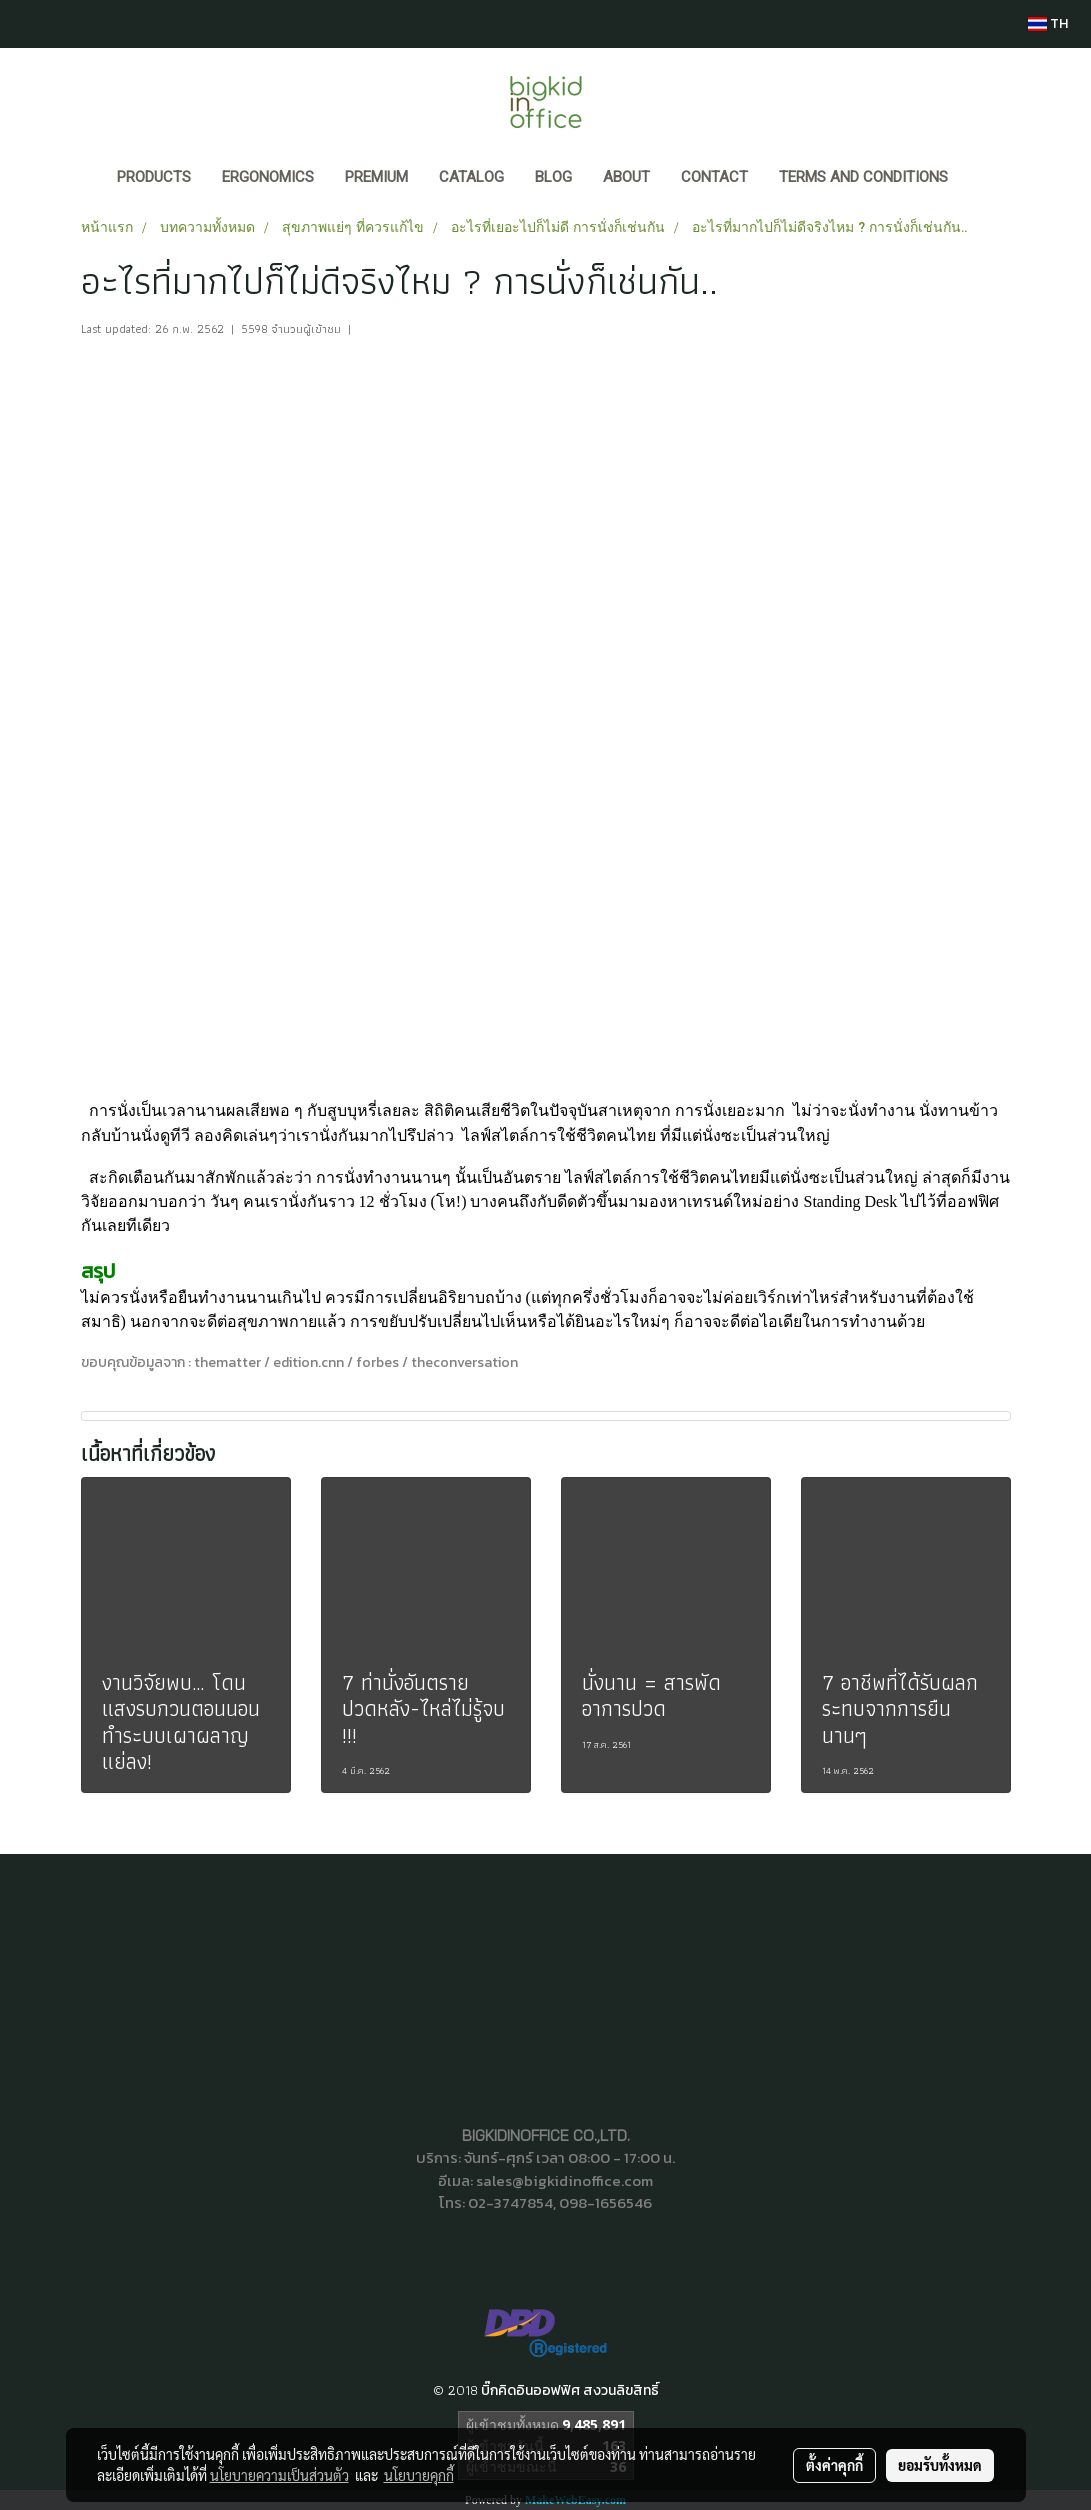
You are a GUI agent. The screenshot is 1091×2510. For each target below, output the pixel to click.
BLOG (553, 177)
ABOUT (626, 177)
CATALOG (471, 177)
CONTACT (714, 177)
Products (154, 177)
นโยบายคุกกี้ (419, 2475)
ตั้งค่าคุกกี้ (834, 2465)
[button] (982, 179)
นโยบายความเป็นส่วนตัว (279, 2475)
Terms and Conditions (863, 177)
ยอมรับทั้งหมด (940, 2465)
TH (1048, 23)
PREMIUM (376, 177)
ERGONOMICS (268, 177)
